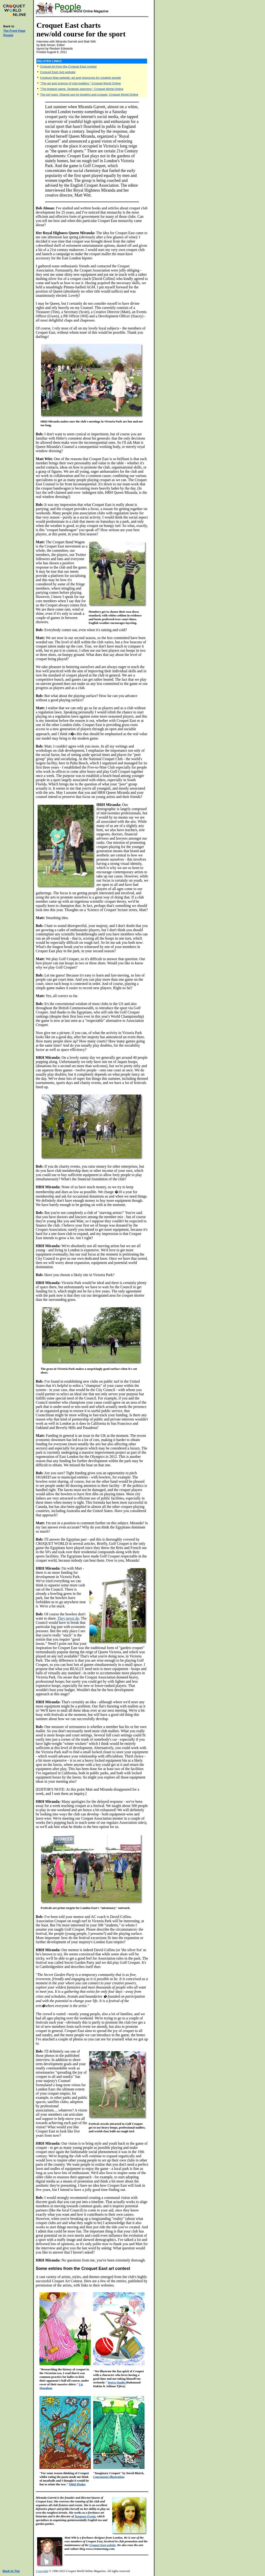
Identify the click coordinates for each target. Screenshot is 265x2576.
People (8, 35)
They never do (68, 1618)
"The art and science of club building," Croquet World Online (80, 83)
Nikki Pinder (77, 2484)
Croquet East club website (57, 72)
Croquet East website (102, 2545)
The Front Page (14, 30)
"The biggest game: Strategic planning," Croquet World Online (82, 89)
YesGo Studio (117, 2382)
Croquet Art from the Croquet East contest (68, 66)
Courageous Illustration (108, 2477)
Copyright (42, 2571)
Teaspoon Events (84, 2516)
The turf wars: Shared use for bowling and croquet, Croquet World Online (89, 94)
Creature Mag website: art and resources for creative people (80, 77)
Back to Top (11, 2571)
